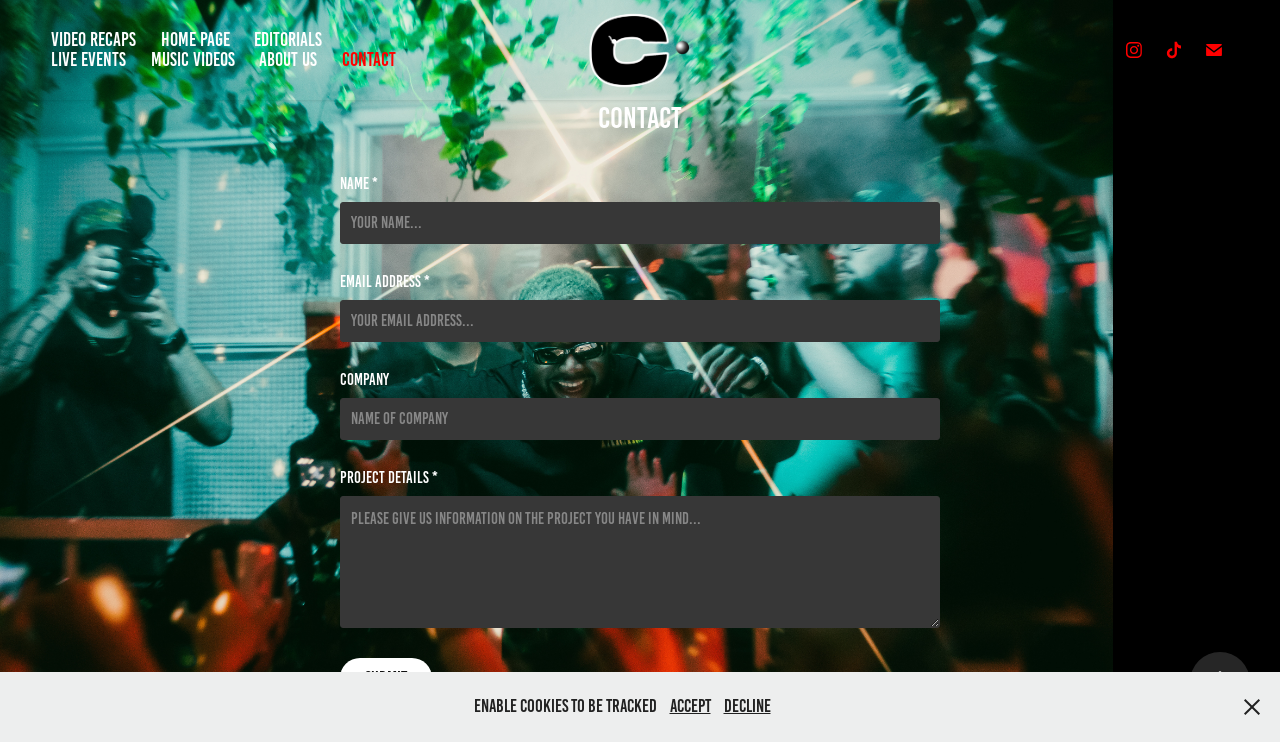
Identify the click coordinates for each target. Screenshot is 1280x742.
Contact (369, 59)
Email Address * (385, 282)
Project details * (389, 478)
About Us (288, 59)
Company (364, 380)
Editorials (288, 39)
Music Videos (193, 59)
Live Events (88, 59)
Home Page (195, 39)
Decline (747, 706)
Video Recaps (93, 39)
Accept (690, 706)
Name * (359, 184)
